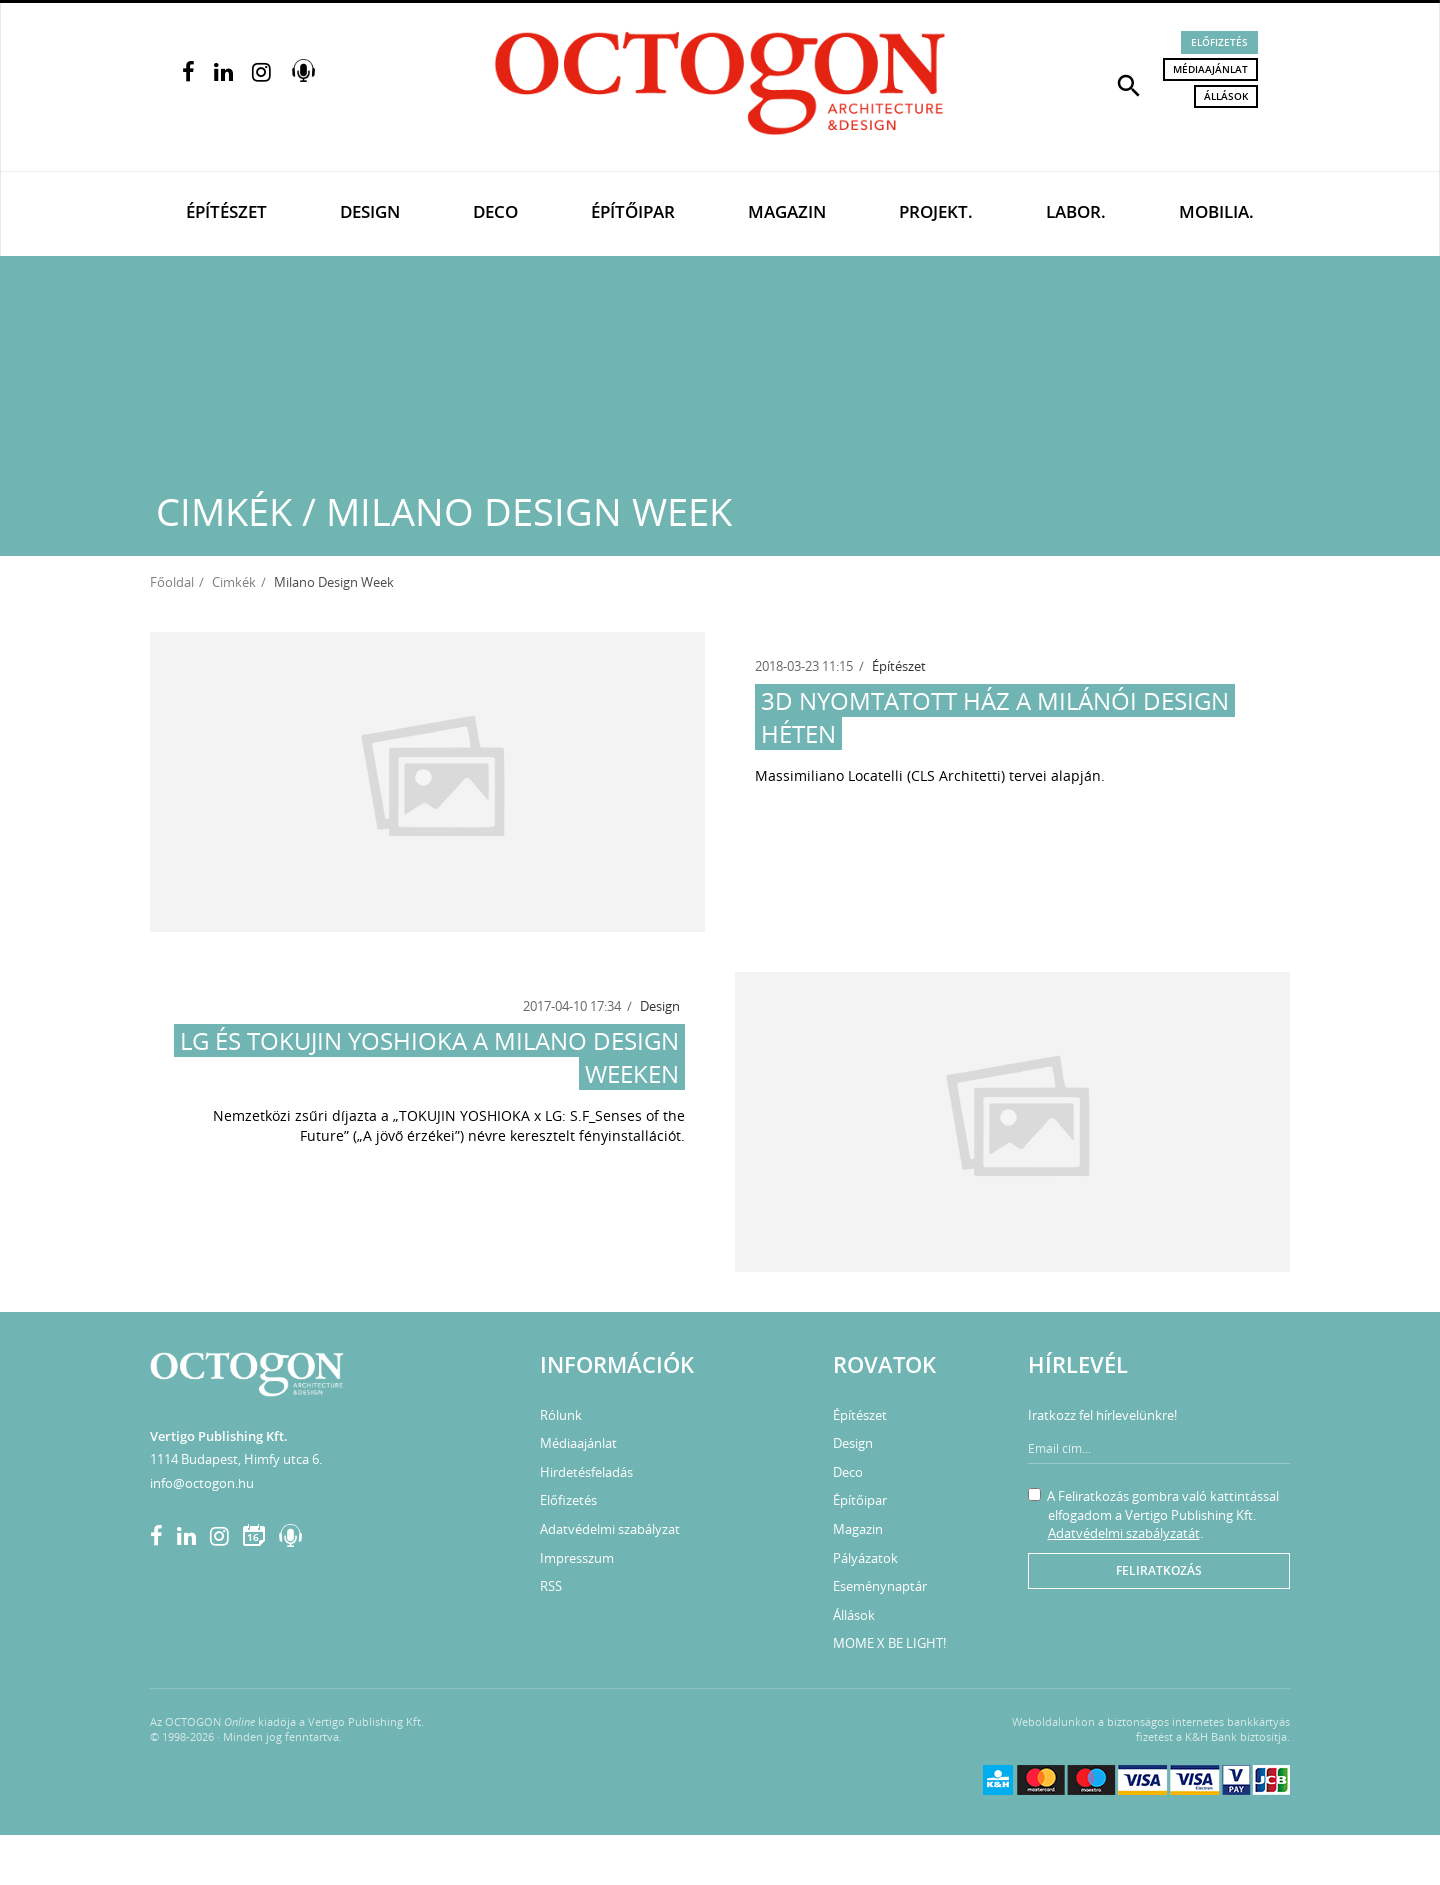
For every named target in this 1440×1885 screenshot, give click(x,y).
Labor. (1076, 211)
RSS (551, 1586)
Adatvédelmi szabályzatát (1124, 1533)
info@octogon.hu (202, 1483)
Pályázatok (865, 1558)
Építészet (226, 211)
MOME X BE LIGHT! (889, 1643)
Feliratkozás (1159, 1570)
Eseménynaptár (880, 1586)
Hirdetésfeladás (586, 1472)
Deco (495, 211)
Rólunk (561, 1415)
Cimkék (234, 582)
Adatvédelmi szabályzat (610, 1529)
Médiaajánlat (1210, 69)
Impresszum (577, 1558)
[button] (1129, 84)
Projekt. (936, 211)
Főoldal (172, 582)
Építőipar (633, 211)
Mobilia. (1216, 211)
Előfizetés (1219, 42)
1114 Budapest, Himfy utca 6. (236, 1459)
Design (370, 211)
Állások (1226, 96)
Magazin (787, 211)
